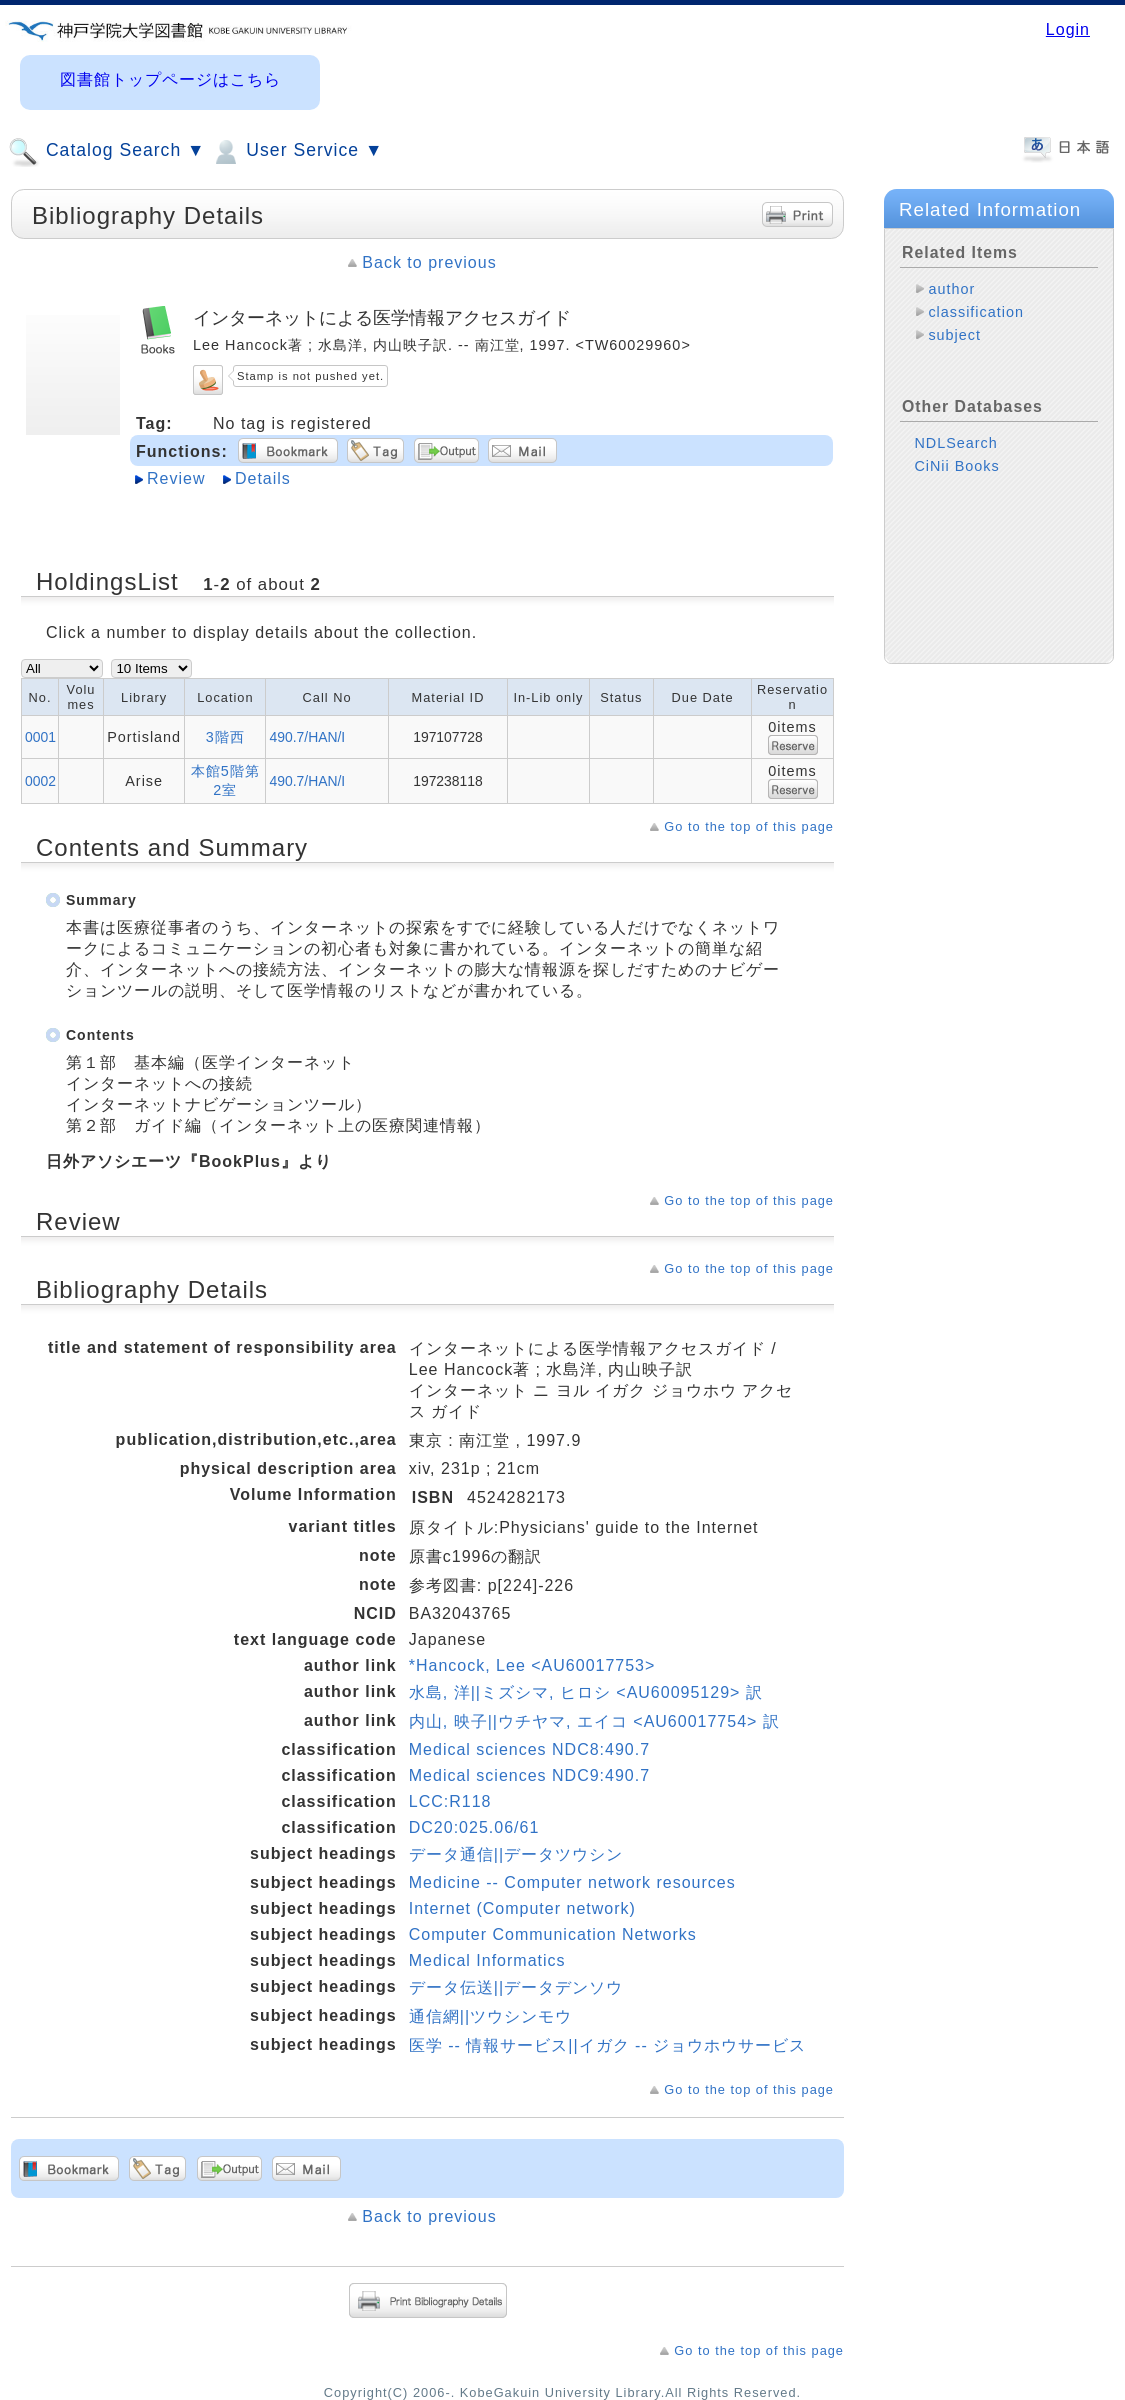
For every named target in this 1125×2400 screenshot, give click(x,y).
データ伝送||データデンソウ (516, 1987)
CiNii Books (956, 466)
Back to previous (429, 262)
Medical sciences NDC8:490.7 (529, 1749)
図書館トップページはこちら (170, 79)
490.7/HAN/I (307, 737)
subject (954, 335)
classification (976, 312)
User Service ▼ (296, 152)
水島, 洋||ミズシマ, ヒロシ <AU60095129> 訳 (586, 1692)
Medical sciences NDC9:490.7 (529, 1775)
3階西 (225, 737)
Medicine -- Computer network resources (572, 1882)
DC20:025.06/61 (474, 1827)
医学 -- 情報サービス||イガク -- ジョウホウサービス (607, 2045)
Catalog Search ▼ (106, 152)
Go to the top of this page (749, 826)
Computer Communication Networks (553, 1934)
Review (176, 478)
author (951, 289)
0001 (40, 737)
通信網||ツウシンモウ (490, 2016)
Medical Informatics (487, 1960)
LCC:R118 (450, 1801)
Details (263, 478)
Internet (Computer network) (522, 1908)
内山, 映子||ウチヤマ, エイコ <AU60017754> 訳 (594, 1721)
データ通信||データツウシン (516, 1854)
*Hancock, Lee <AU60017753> (532, 1665)
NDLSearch (955, 443)
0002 (40, 781)
